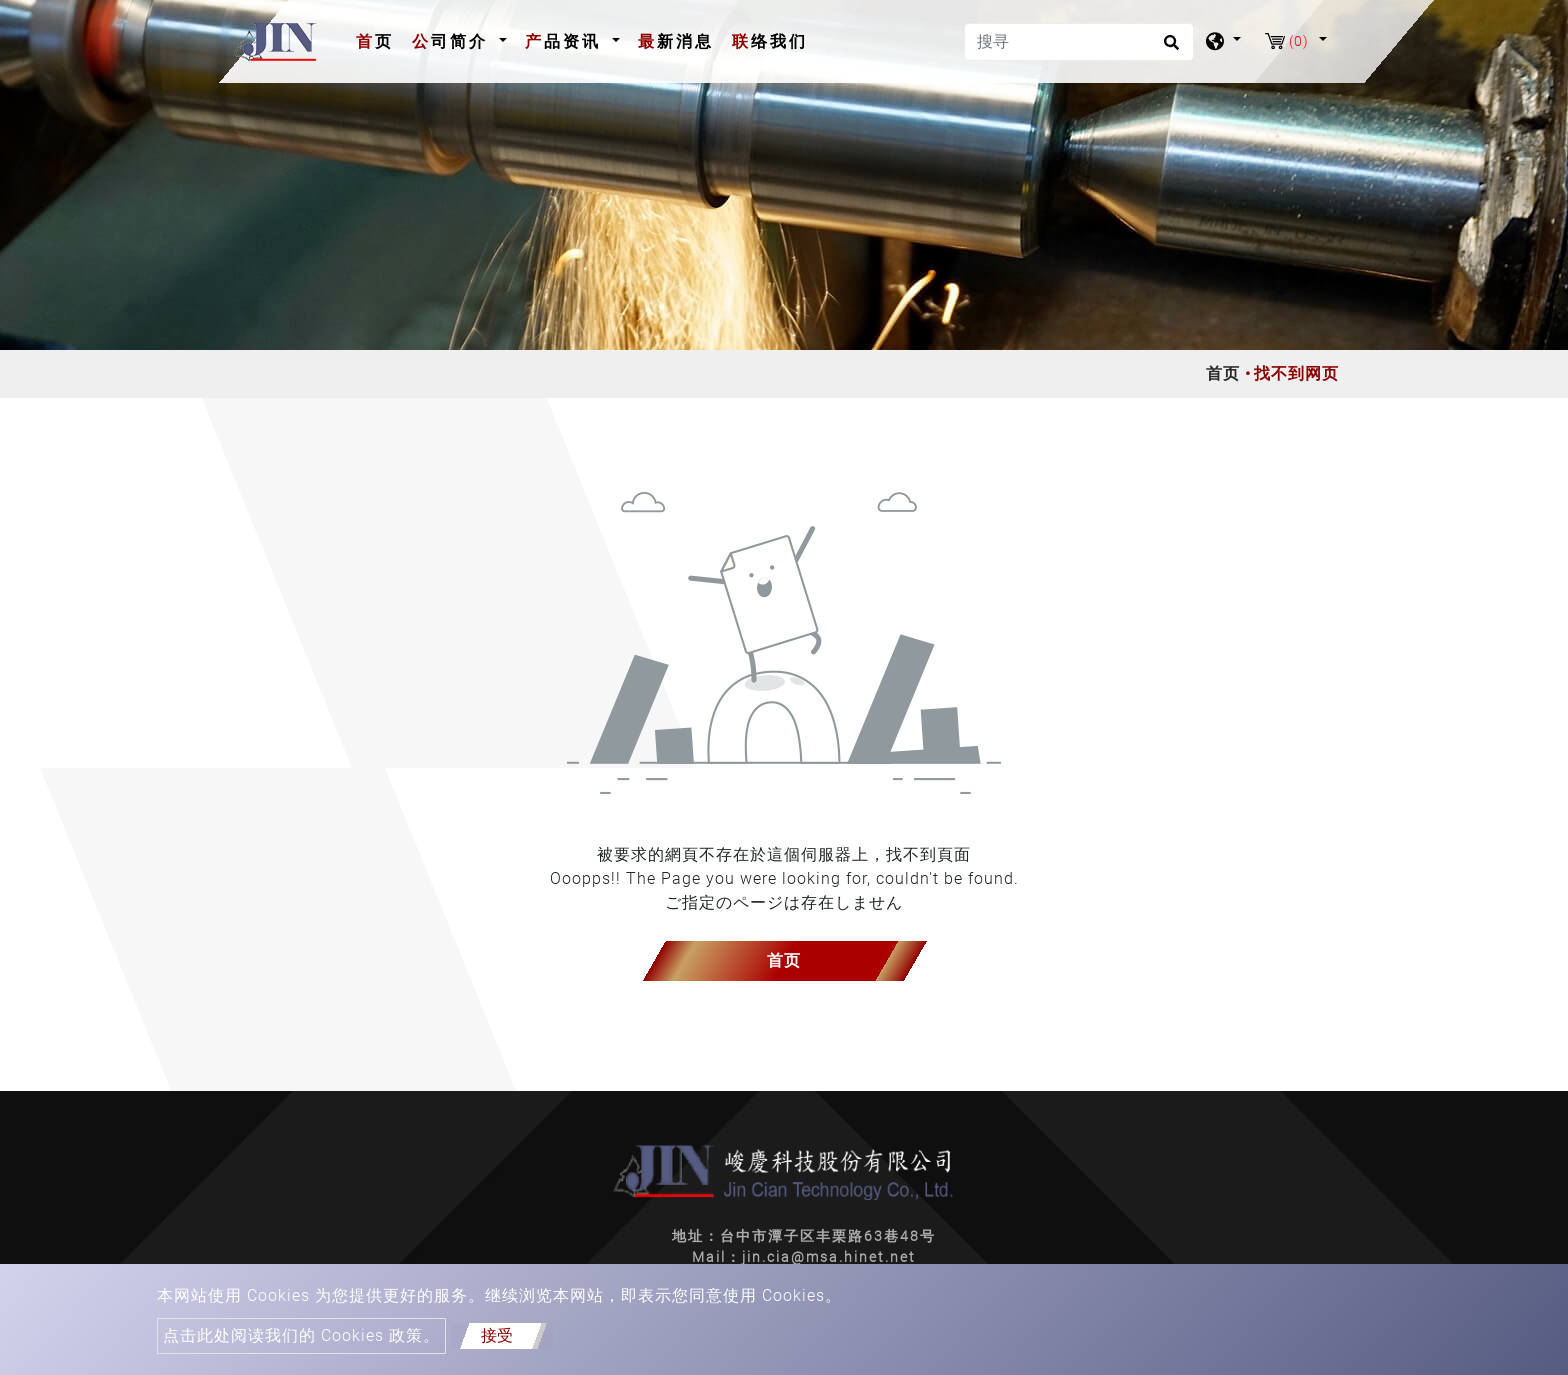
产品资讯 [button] (566, 41)
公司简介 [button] (453, 41)
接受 (497, 1335)
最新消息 (676, 41)
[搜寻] (1079, 42)
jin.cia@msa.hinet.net (829, 1257)
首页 (379, 40)
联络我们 (770, 41)
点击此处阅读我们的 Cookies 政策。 (301, 1335)
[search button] (1168, 49)
